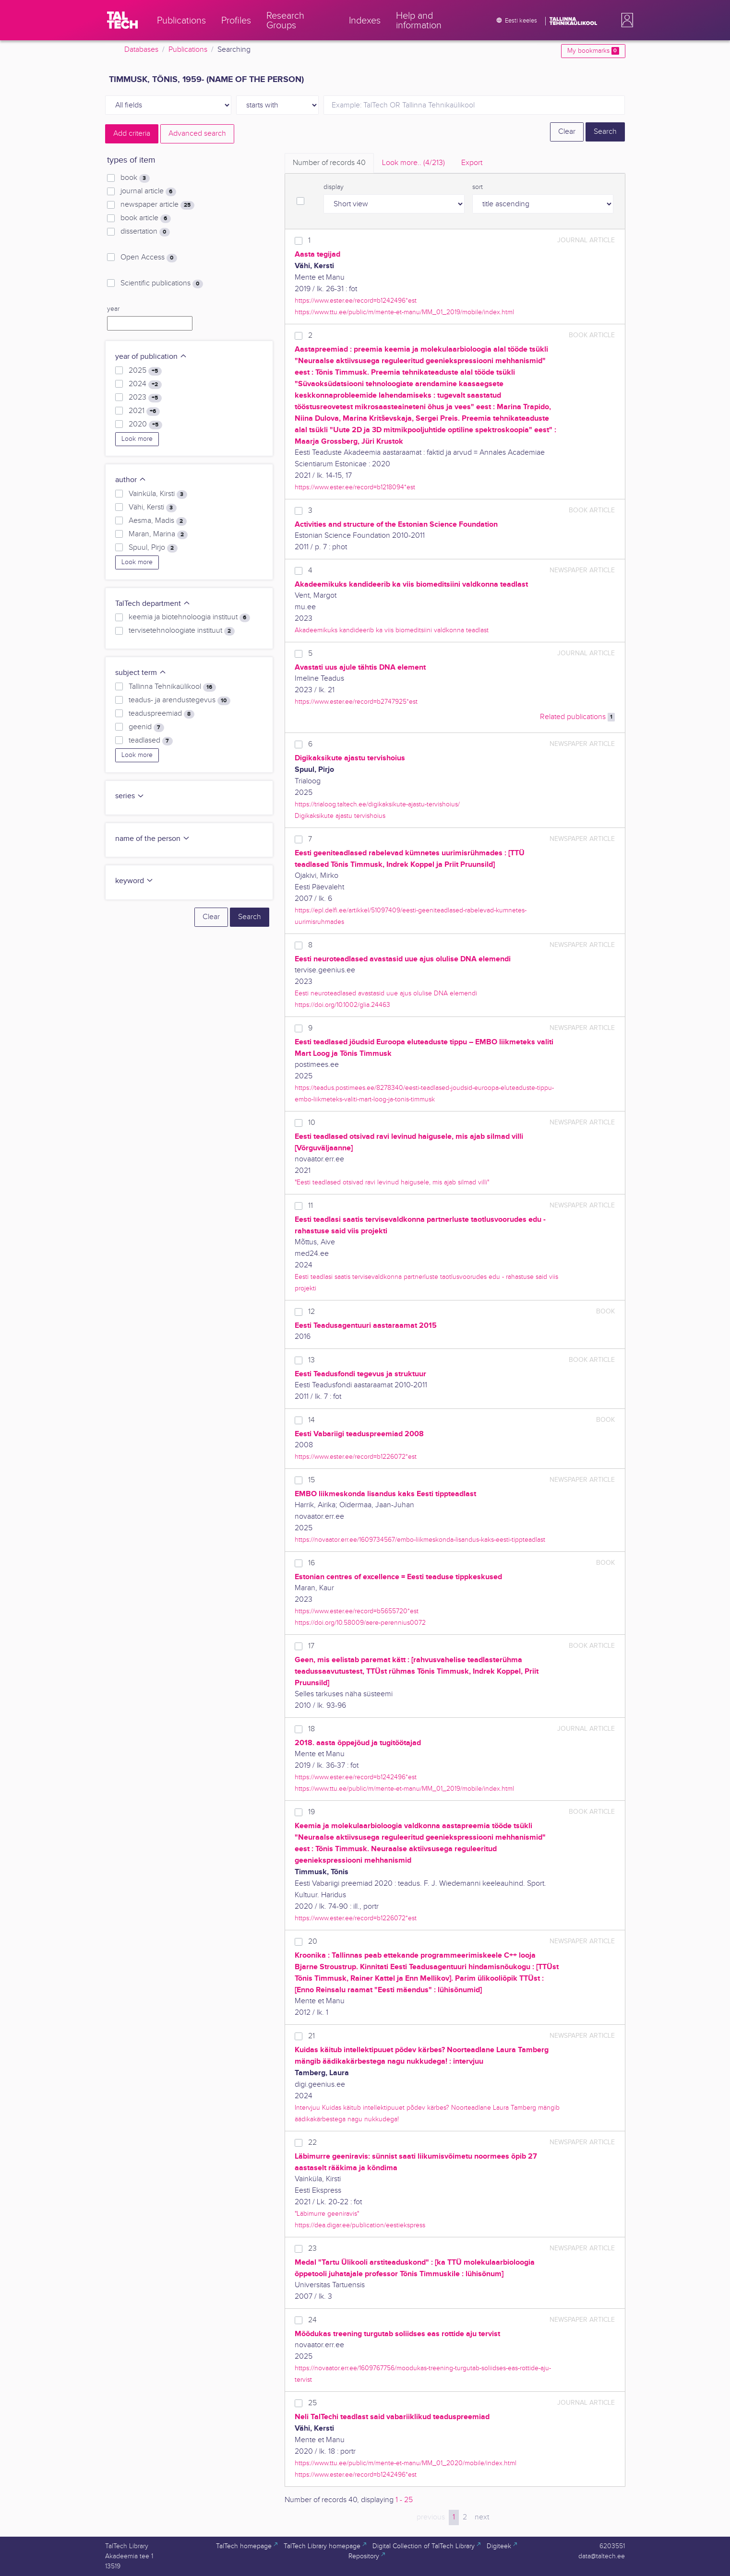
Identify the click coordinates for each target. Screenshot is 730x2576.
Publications (187, 49)
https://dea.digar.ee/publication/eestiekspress (360, 2225)
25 (312, 2403)
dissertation (144, 231)
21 (311, 2036)
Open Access (148, 257)
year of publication (151, 356)
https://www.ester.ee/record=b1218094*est (355, 487)
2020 (145, 424)
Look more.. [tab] (413, 162)
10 (311, 1122)
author (130, 479)
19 (311, 1812)
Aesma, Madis (157, 521)
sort (477, 187)
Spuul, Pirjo (153, 548)
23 (312, 2248)
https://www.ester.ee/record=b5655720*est (357, 1611)
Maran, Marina (158, 534)
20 (312, 1941)
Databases (141, 49)
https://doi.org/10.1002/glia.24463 (342, 1005)
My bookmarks (593, 51)
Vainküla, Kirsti (158, 494)
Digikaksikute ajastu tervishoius (340, 816)
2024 (145, 384)
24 (312, 2320)
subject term (141, 672)
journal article (148, 191)
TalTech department (153, 603)
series (129, 796)
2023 (145, 397)
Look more (137, 439)
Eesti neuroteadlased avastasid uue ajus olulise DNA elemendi (386, 993)
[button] (625, 20)
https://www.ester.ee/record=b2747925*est (356, 701)
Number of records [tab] (329, 162)
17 (311, 1646)
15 (311, 1480)
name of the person (152, 838)
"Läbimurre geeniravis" (327, 2214)
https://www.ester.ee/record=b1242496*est (356, 300)
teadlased (150, 740)
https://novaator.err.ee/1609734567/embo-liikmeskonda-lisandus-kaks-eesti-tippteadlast (420, 1540)
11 (310, 1205)
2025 (145, 371)
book (134, 178)
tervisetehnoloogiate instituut (181, 631)
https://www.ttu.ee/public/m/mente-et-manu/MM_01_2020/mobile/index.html (405, 2463)
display (333, 187)
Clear (566, 131)
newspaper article (157, 205)
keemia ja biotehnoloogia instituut (189, 617)
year (113, 309)
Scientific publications (161, 283)
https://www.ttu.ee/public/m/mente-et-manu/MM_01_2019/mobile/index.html (404, 312)
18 (311, 1729)
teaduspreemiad (161, 714)
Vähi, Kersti (152, 507)
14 (311, 1420)
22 (312, 2142)
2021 (144, 411)
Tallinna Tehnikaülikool (172, 687)
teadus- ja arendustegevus (179, 700)
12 (311, 1311)
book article (145, 218)
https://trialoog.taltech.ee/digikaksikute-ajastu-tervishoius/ (377, 804)
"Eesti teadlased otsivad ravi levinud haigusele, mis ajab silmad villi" (392, 1182)
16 (311, 1563)
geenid (146, 727)
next (482, 2517)
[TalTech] (122, 20)
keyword (134, 881)
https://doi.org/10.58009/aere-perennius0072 (360, 1623)
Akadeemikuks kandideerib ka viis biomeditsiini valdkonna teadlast (392, 630)
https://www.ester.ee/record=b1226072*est (356, 1457)
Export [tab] (471, 162)
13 (311, 1360)
